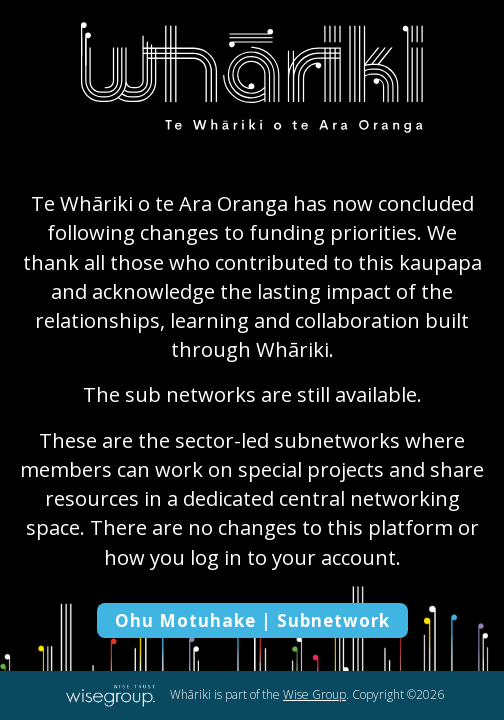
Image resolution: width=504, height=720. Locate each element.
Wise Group (314, 694)
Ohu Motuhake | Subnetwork (252, 620)
